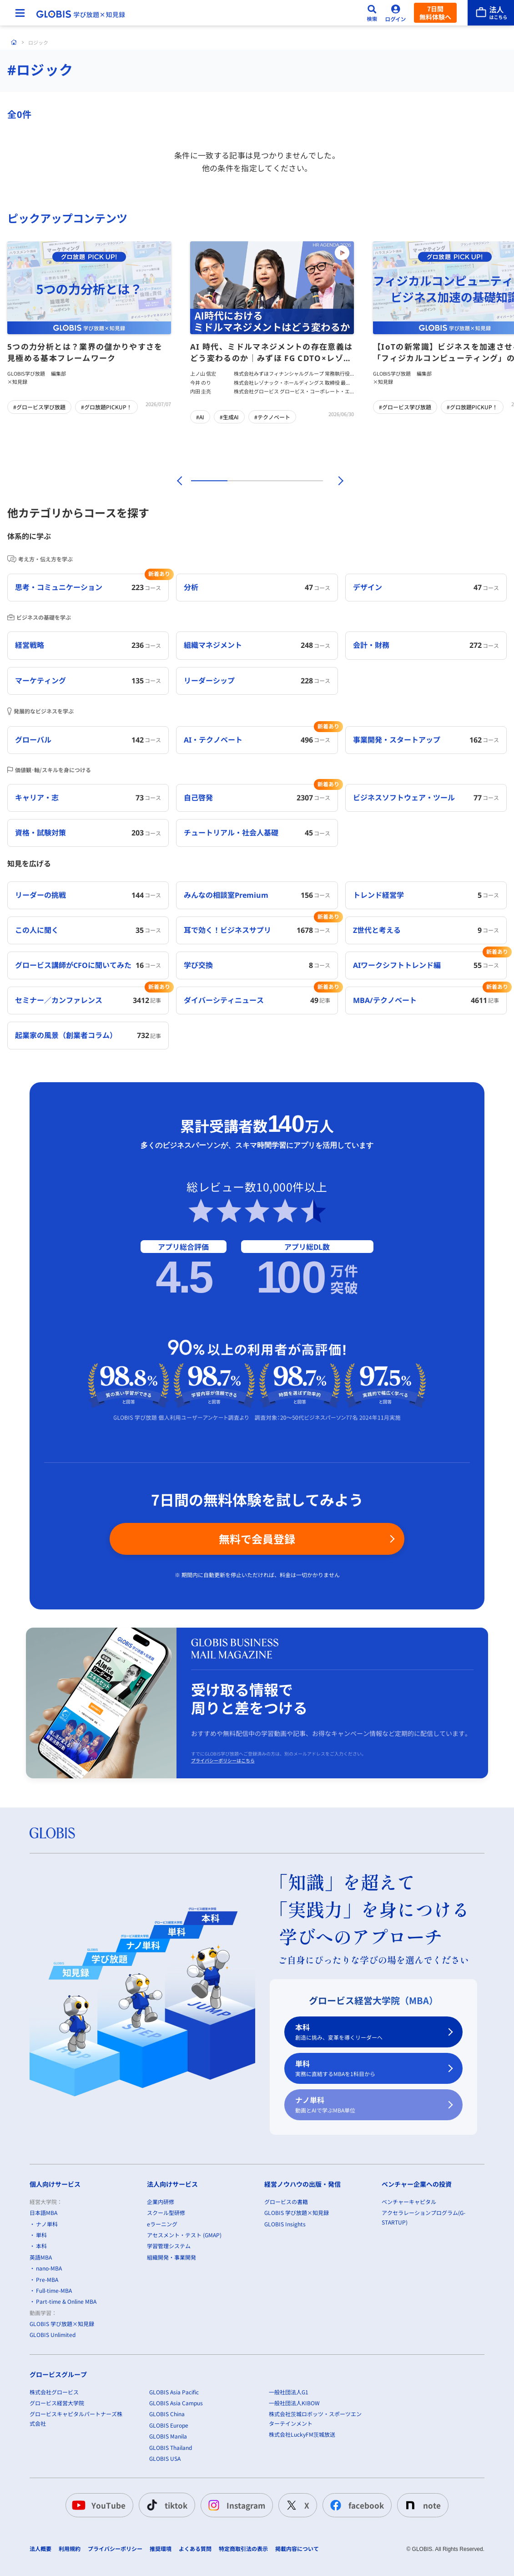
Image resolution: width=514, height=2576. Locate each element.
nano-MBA (49, 2268)
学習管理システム (169, 2246)
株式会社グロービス (54, 2391)
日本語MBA (43, 2212)
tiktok (165, 2505)
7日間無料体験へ (435, 12)
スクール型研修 (166, 2212)
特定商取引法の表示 (243, 2549)
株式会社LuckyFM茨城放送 (302, 2434)
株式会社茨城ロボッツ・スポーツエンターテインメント (315, 2418)
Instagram (235, 2505)
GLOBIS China (167, 2414)
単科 (368, 2068)
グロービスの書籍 (286, 2201)
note (421, 2505)
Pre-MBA (47, 2279)
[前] (178, 481)
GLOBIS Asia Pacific (174, 2391)
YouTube (98, 2505)
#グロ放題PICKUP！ (106, 407)
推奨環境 (160, 2549)
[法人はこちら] (491, 12)
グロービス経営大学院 (57, 2403)
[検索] (372, 13)
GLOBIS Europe (168, 2425)
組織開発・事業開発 (171, 2256)
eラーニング (162, 2223)
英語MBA (41, 2256)
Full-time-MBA (54, 2290)
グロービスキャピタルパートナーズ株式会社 (76, 2418)
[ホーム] (14, 42)
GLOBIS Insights (285, 2223)
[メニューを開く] (20, 13)
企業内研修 (160, 2201)
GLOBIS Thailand (170, 2447)
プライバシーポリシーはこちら (223, 1760)
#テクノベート (272, 417)
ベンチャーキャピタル (409, 2201)
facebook (355, 2505)
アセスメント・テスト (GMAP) (184, 2235)
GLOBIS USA (165, 2458)
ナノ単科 (368, 2105)
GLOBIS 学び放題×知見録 (62, 2323)
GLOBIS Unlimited (53, 2334)
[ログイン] (396, 13)
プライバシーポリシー (115, 2549)
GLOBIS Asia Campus (176, 2403)
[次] (335, 481)
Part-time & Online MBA (66, 2301)
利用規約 (70, 2549)
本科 (368, 2032)
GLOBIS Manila (168, 2436)
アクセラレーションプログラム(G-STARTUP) (423, 2217)
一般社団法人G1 (288, 2391)
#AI (200, 417)
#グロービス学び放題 (39, 407)
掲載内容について (297, 2549)
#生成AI (229, 417)
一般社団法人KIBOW (294, 2403)
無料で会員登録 (257, 1539)
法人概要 (40, 2549)
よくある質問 (195, 2549)
